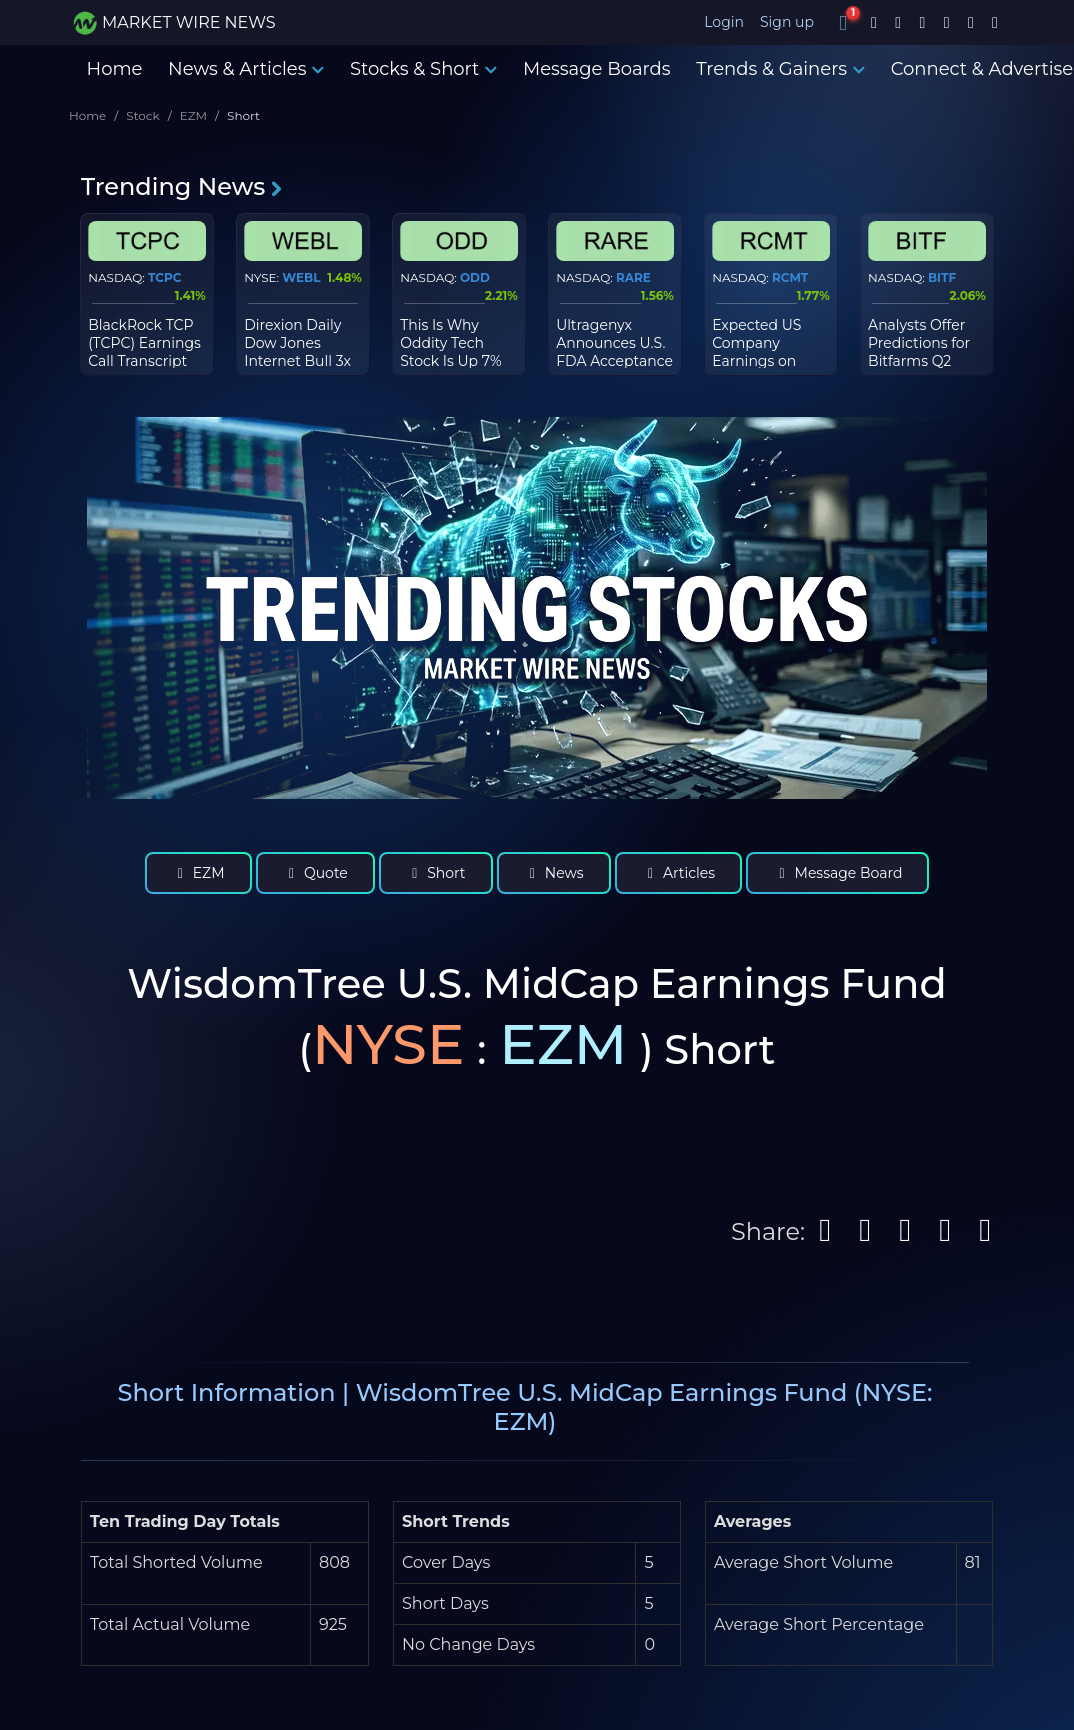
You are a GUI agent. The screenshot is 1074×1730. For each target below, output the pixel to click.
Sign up (787, 22)
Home (115, 69)
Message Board (837, 873)
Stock (142, 115)
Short (436, 873)
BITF (942, 277)
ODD (475, 277)
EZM (193, 115)
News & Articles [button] (246, 69)
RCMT (790, 277)
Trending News (182, 186)
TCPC (164, 277)
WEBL (301, 277)
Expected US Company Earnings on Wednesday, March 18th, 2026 (770, 361)
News (554, 873)
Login (724, 22)
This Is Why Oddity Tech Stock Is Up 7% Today (450, 352)
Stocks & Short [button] (423, 69)
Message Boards (597, 69)
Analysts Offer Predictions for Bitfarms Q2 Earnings (919, 352)
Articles (678, 873)
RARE (633, 277)
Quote (315, 873)
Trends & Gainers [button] (780, 69)
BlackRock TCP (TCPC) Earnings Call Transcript (144, 343)
